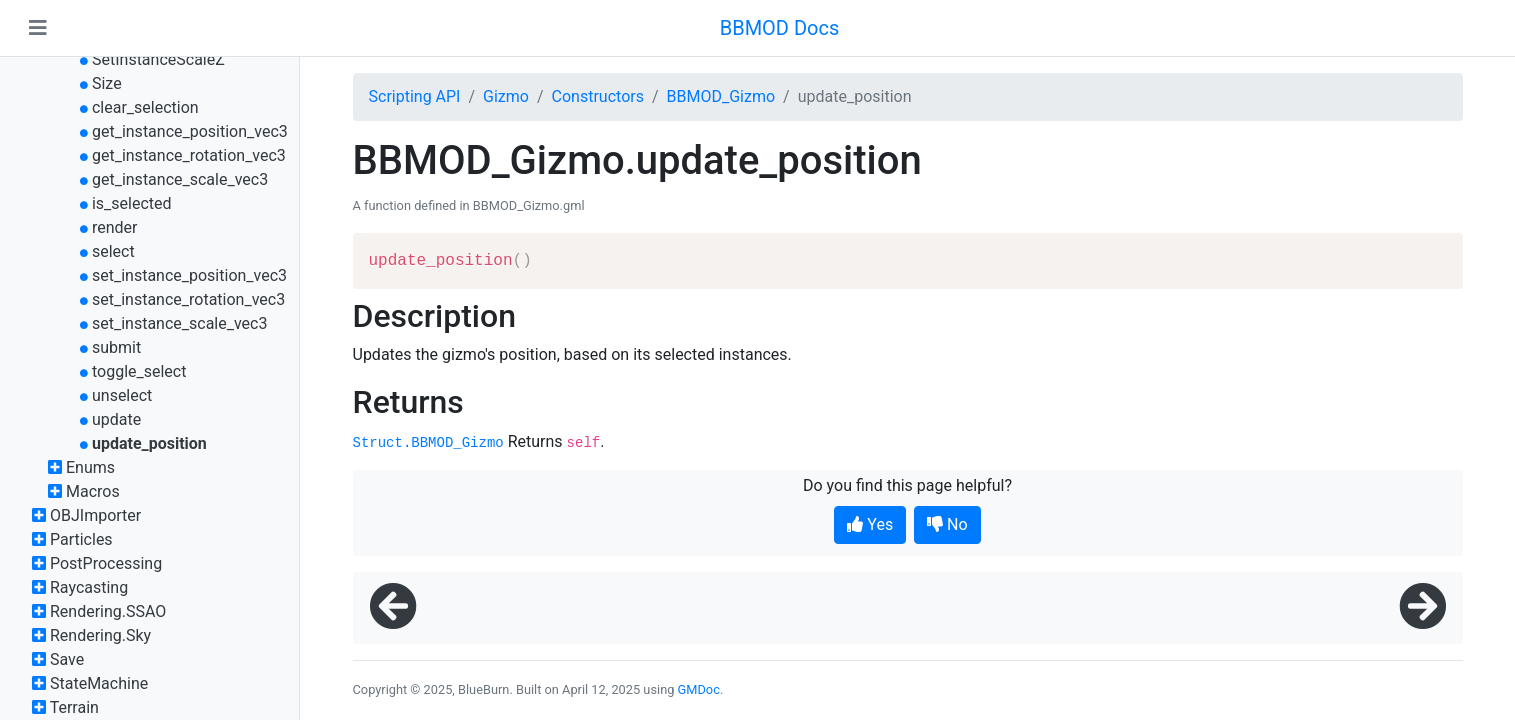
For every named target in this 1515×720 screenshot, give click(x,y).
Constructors (598, 96)
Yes (870, 524)
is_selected (132, 203)
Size (107, 83)
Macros (93, 491)
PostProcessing (106, 563)
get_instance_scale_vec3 (180, 179)
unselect (122, 395)
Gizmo (506, 96)
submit (116, 347)
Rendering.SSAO (108, 611)
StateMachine (99, 683)
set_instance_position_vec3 (189, 275)
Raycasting (89, 587)
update (116, 419)
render (115, 227)
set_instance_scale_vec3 (179, 323)
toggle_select (139, 371)
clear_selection (145, 107)
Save (67, 659)
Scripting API (415, 96)
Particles (81, 539)
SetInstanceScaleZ (158, 59)
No (947, 524)
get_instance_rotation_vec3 (189, 155)
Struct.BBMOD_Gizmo (428, 443)
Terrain (74, 707)
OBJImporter (95, 515)
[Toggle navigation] (38, 28)
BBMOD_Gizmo (721, 96)
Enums (90, 467)
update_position (149, 443)
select (113, 251)
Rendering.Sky (100, 635)
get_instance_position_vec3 (190, 131)
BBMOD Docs (780, 28)
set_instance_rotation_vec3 (188, 299)
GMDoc (699, 689)
